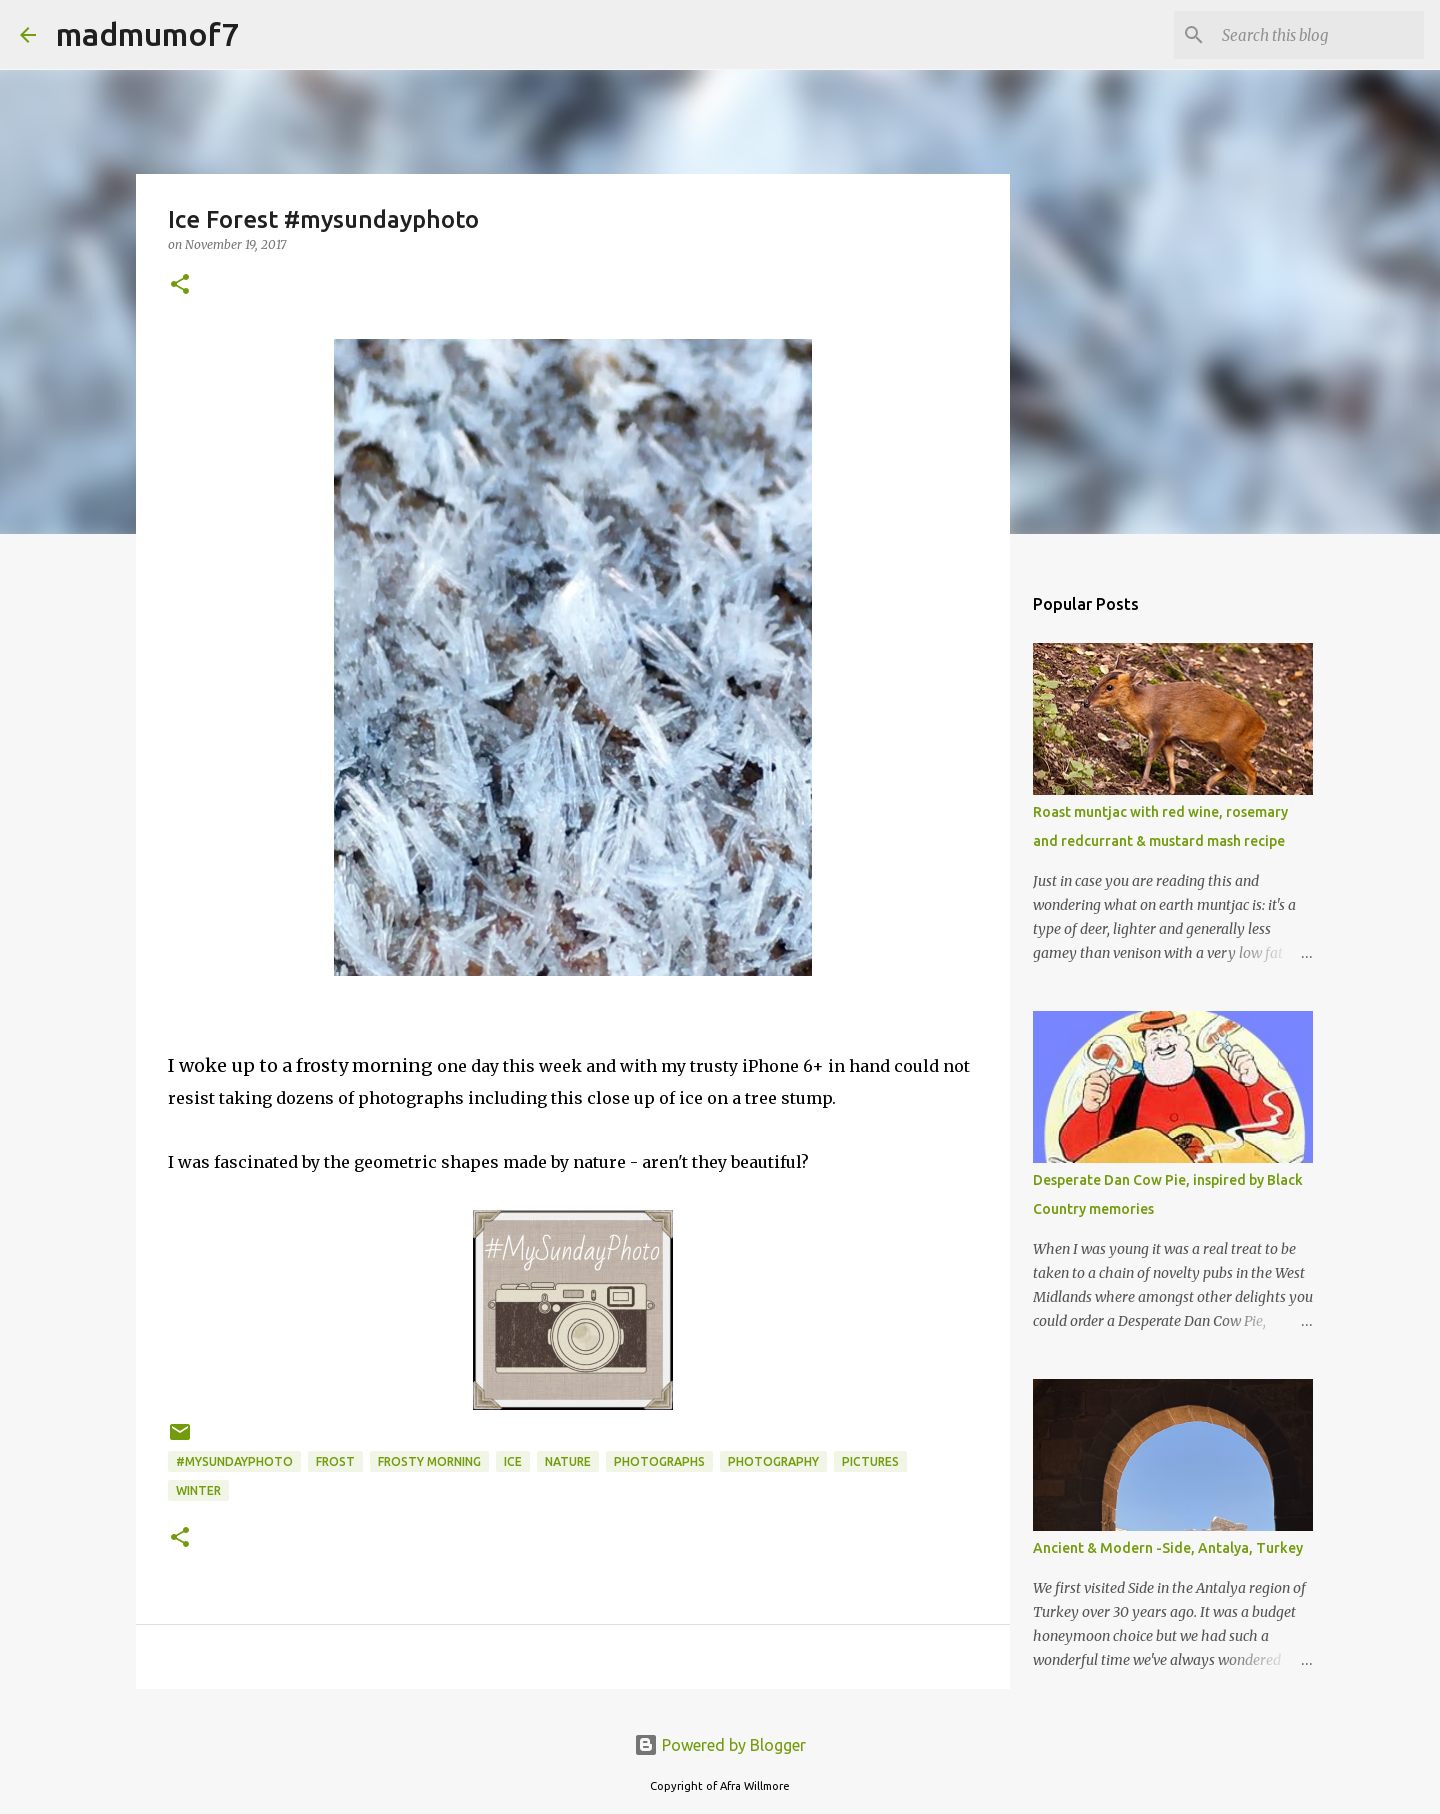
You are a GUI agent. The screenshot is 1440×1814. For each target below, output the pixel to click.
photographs (659, 1461)
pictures (870, 1461)
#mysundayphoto (234, 1461)
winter (198, 1490)
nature (568, 1461)
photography (773, 1461)
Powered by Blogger (720, 1745)
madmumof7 (147, 34)
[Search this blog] (1319, 35)
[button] (180, 285)
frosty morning (429, 1461)
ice (513, 1461)
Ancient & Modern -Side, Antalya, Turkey (1168, 1548)
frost (335, 1461)
